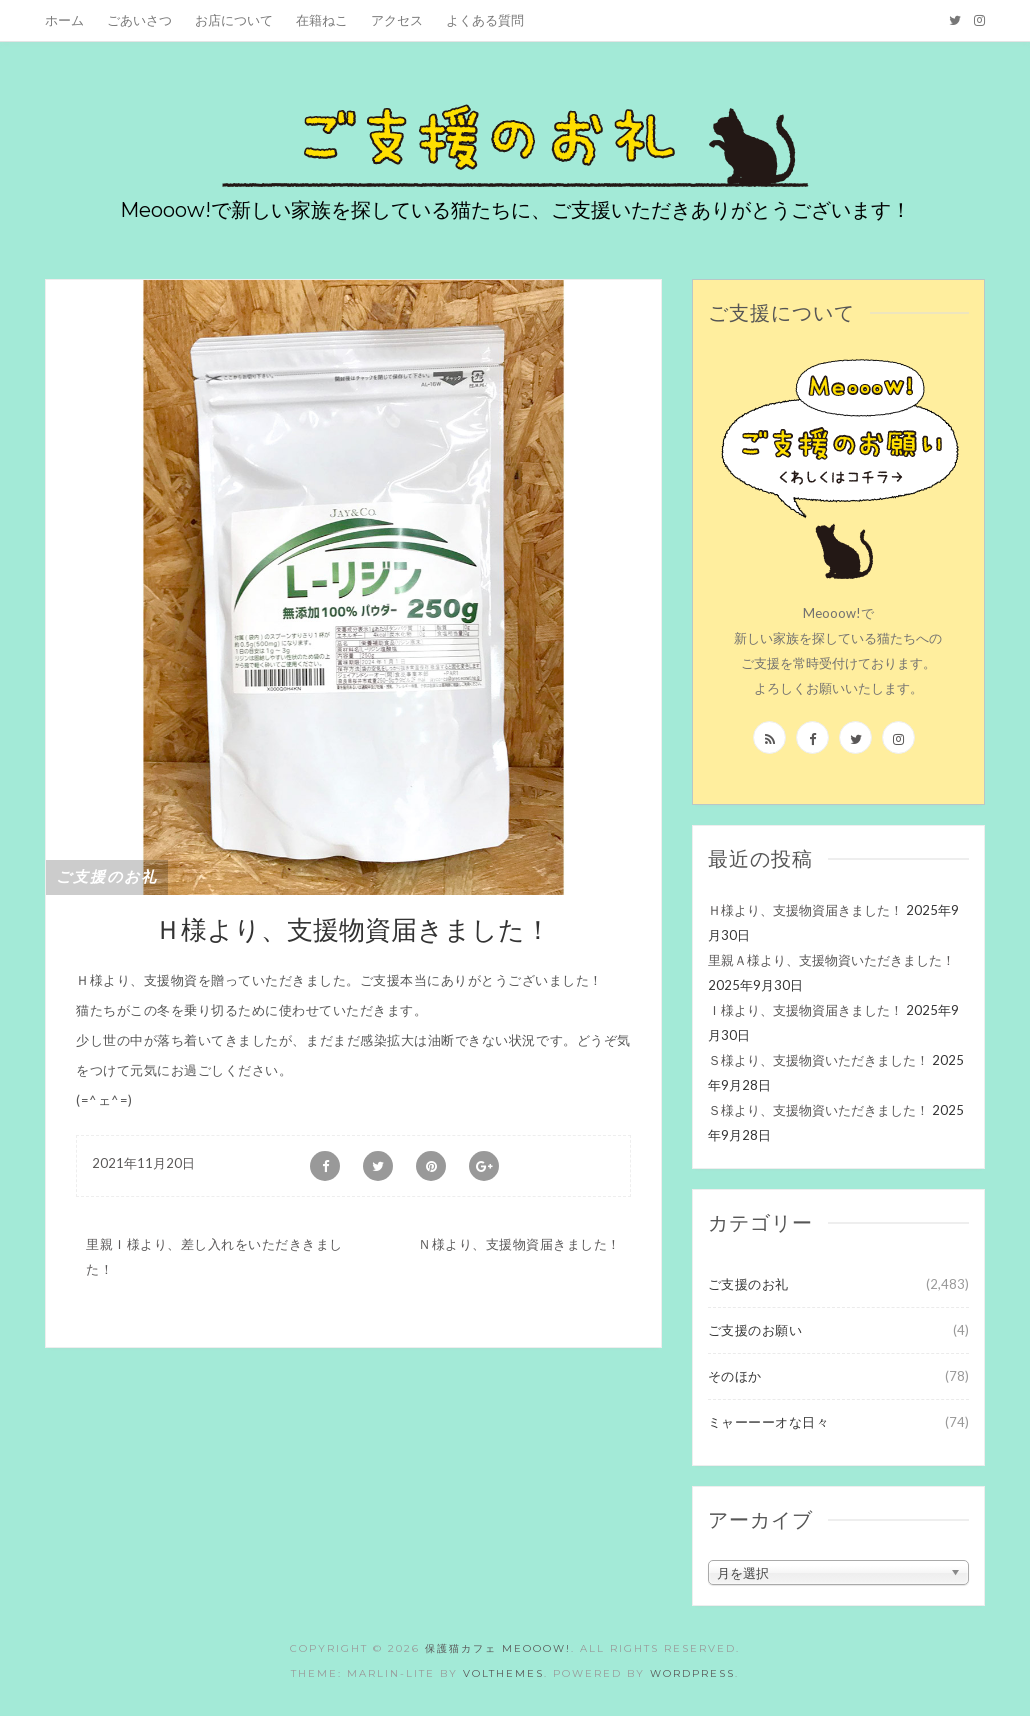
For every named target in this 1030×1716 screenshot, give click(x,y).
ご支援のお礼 (107, 877)
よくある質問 (485, 20)
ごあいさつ (139, 20)
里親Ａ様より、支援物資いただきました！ (831, 960)
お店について (234, 20)
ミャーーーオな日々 (769, 1422)
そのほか (735, 1376)
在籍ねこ (322, 20)
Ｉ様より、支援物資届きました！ (805, 1010)
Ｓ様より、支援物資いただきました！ (818, 1060)
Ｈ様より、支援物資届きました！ (805, 910)
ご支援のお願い (755, 1330)
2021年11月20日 (143, 1163)
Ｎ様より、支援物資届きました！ (519, 1244)
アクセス (397, 20)
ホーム (64, 20)
